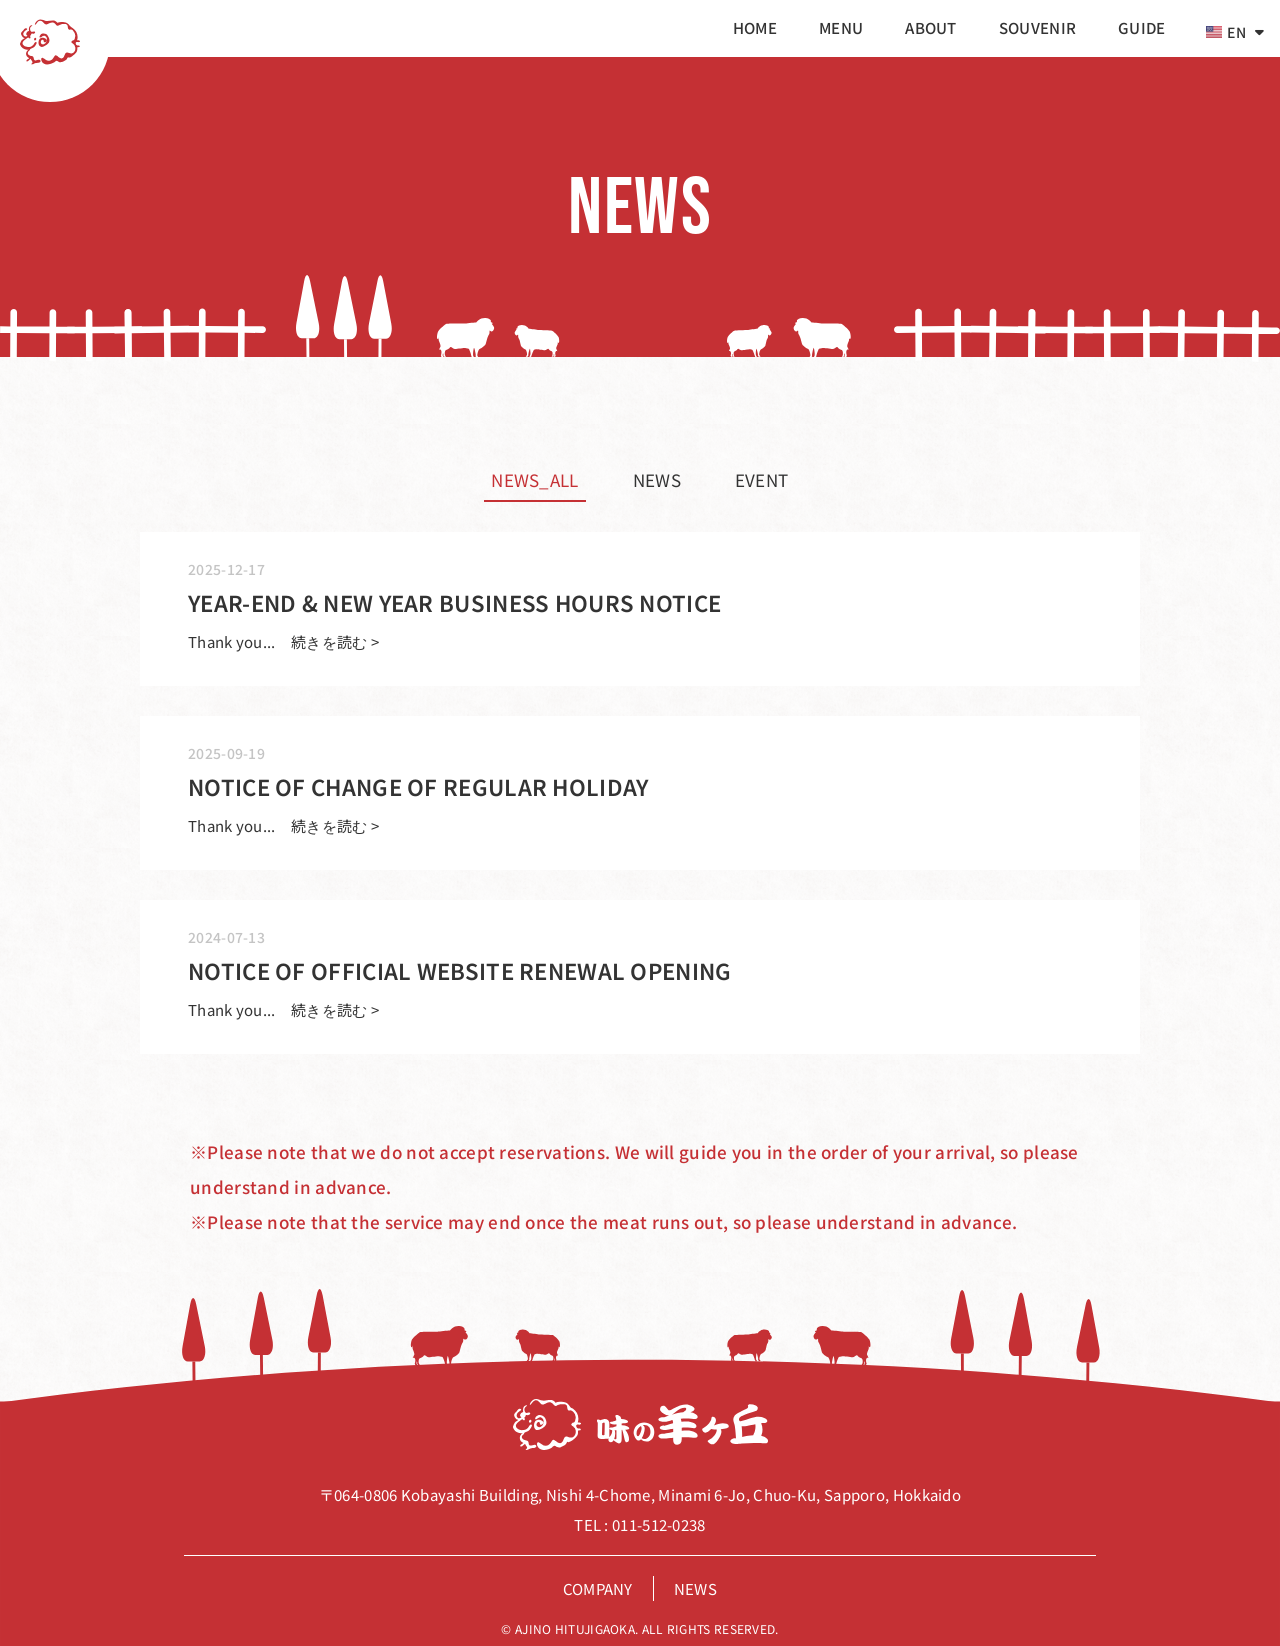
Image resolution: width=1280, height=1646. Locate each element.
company (597, 1588)
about (931, 27)
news (657, 479)
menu (841, 27)
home (755, 27)
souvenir (1037, 27)
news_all (534, 479)
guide (1142, 27)
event (762, 479)
